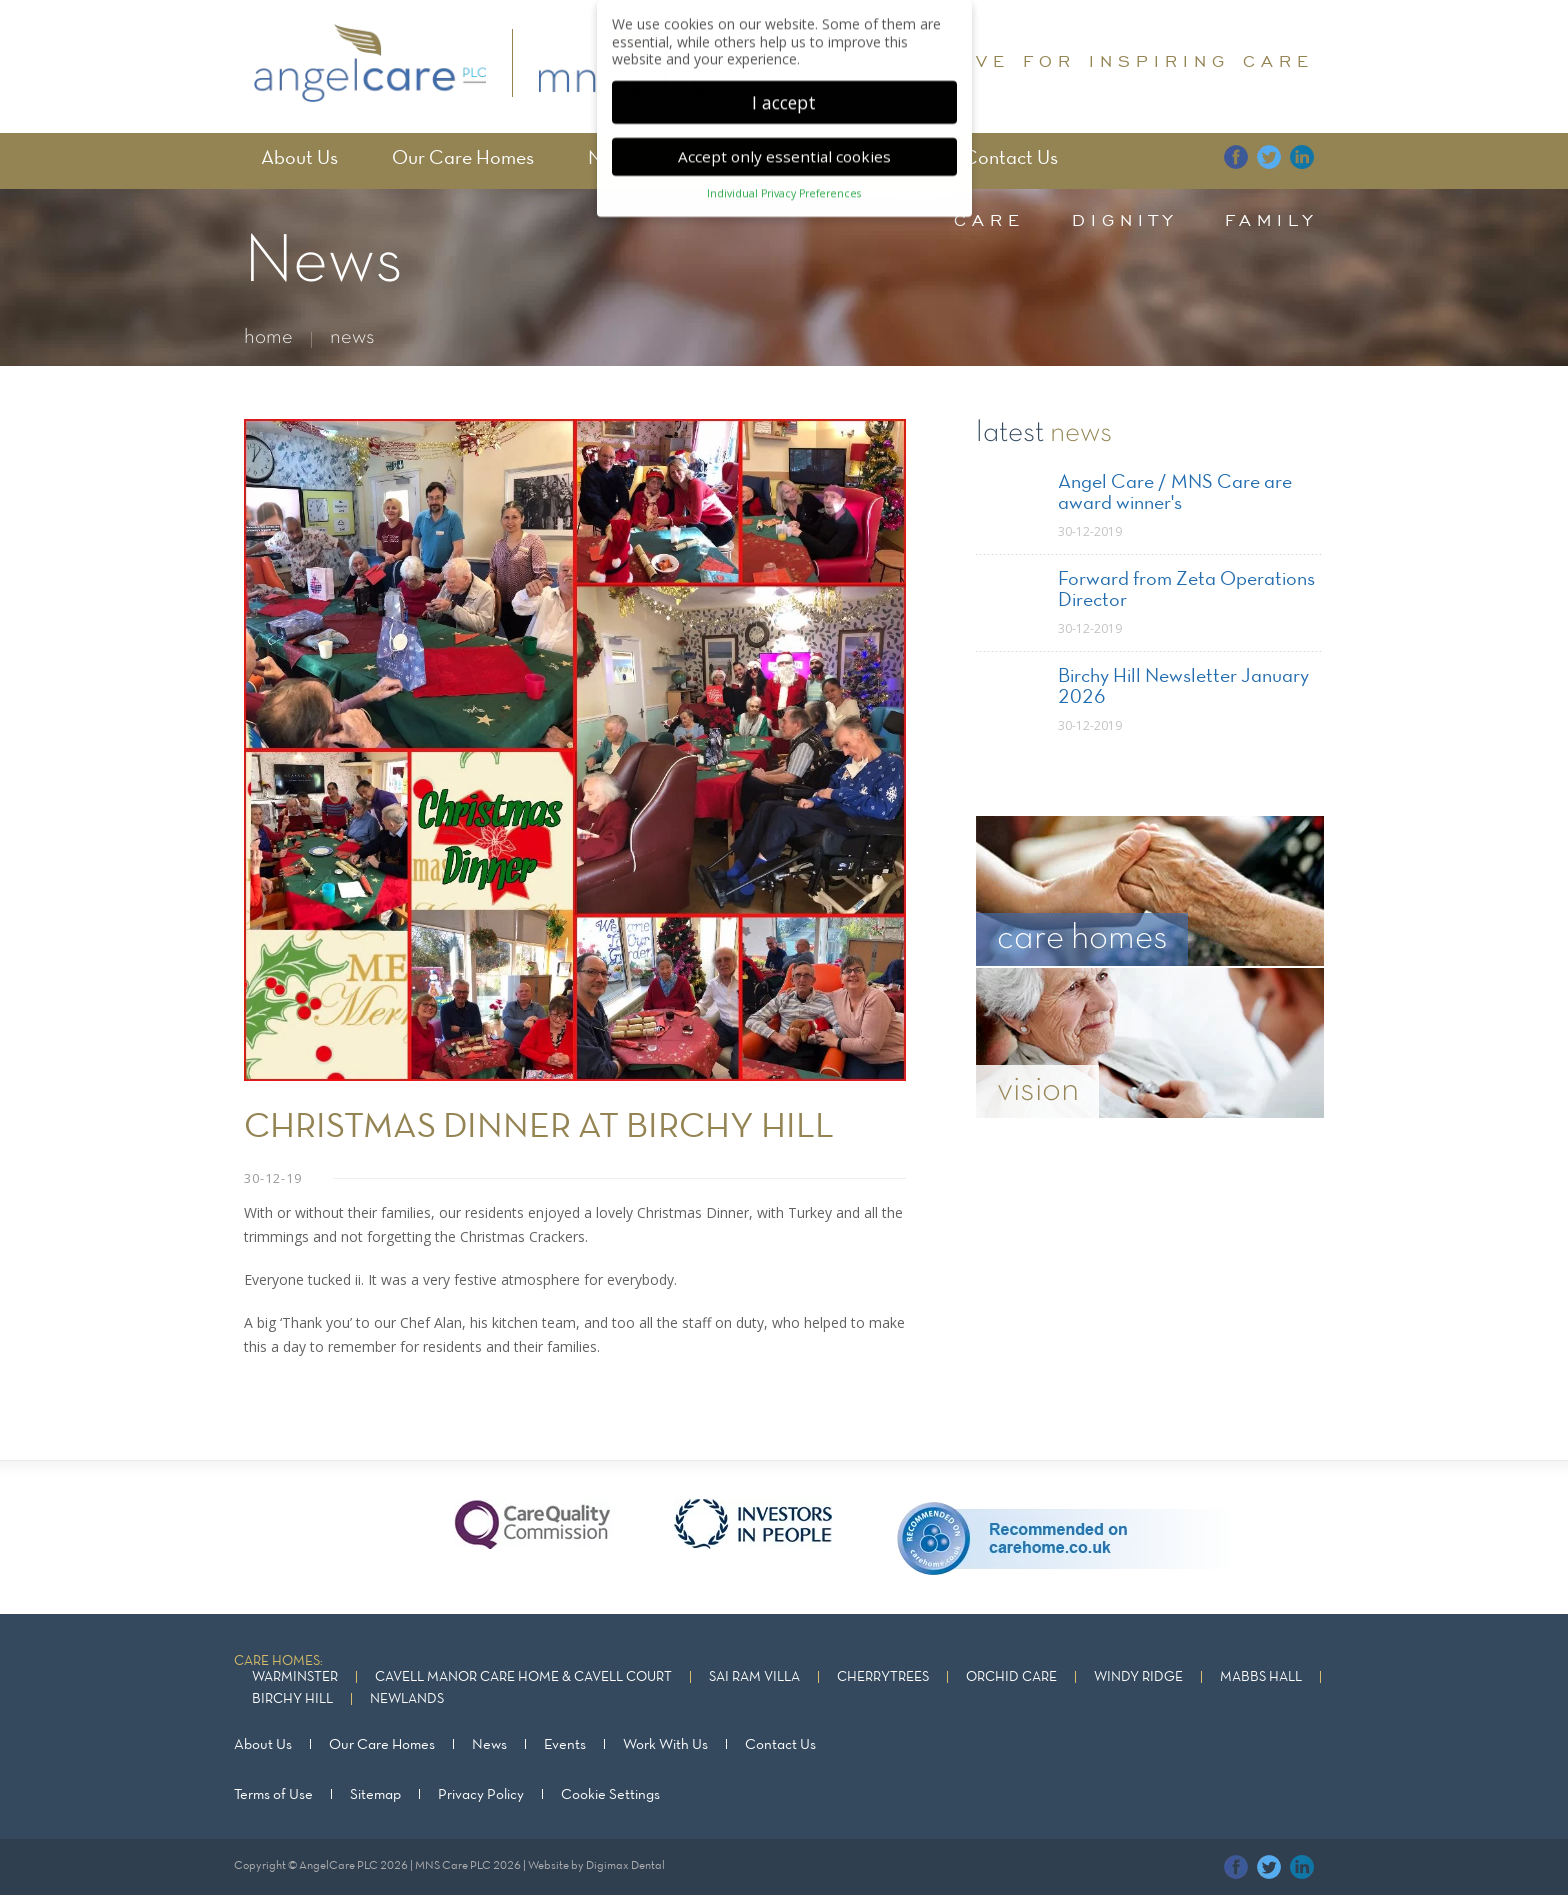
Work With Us (665, 1745)
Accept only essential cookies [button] (784, 149)
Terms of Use (273, 1795)
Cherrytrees (883, 1677)
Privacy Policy (481, 1795)
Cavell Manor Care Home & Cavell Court (523, 1677)
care (989, 220)
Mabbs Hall (1261, 1677)
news (352, 337)
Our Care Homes (463, 159)
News (489, 1745)
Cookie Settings (610, 1795)
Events (565, 1745)
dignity (1125, 220)
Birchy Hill (292, 1699)
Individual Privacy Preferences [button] (784, 186)
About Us (299, 159)
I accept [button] (784, 94)
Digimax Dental (625, 1866)
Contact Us (1010, 159)
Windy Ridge (1138, 1677)
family (1271, 220)
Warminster (295, 1677)
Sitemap (375, 1795)
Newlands (407, 1699)
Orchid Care (1011, 1677)
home (268, 337)
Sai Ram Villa (754, 1677)
